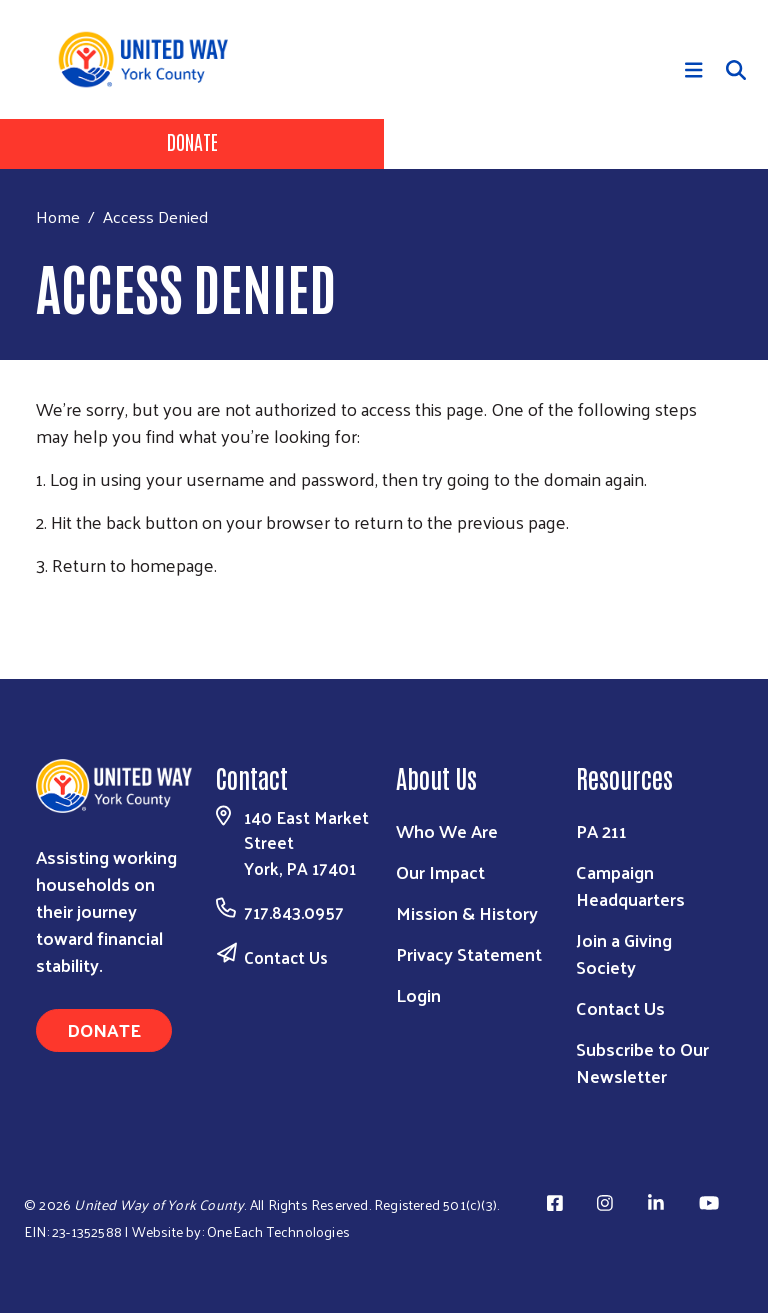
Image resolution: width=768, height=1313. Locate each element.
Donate (192, 141)
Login (418, 994)
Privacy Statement (469, 953)
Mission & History (467, 912)
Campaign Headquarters (630, 885)
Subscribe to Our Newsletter (642, 1062)
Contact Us (286, 957)
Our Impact (440, 871)
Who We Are (447, 830)
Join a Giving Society (624, 953)
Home (58, 216)
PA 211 (601, 830)
